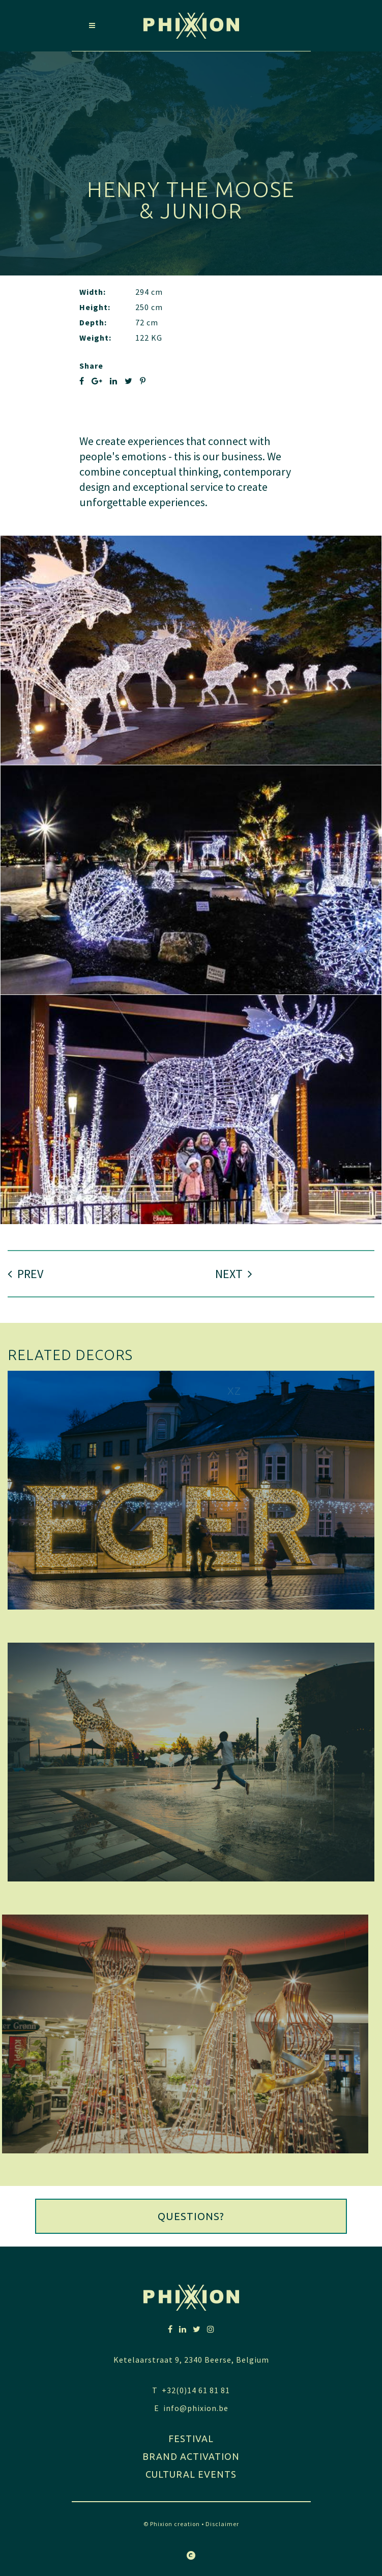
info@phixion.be (195, 2408)
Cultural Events (191, 2474)
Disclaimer (222, 2524)
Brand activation (191, 2456)
